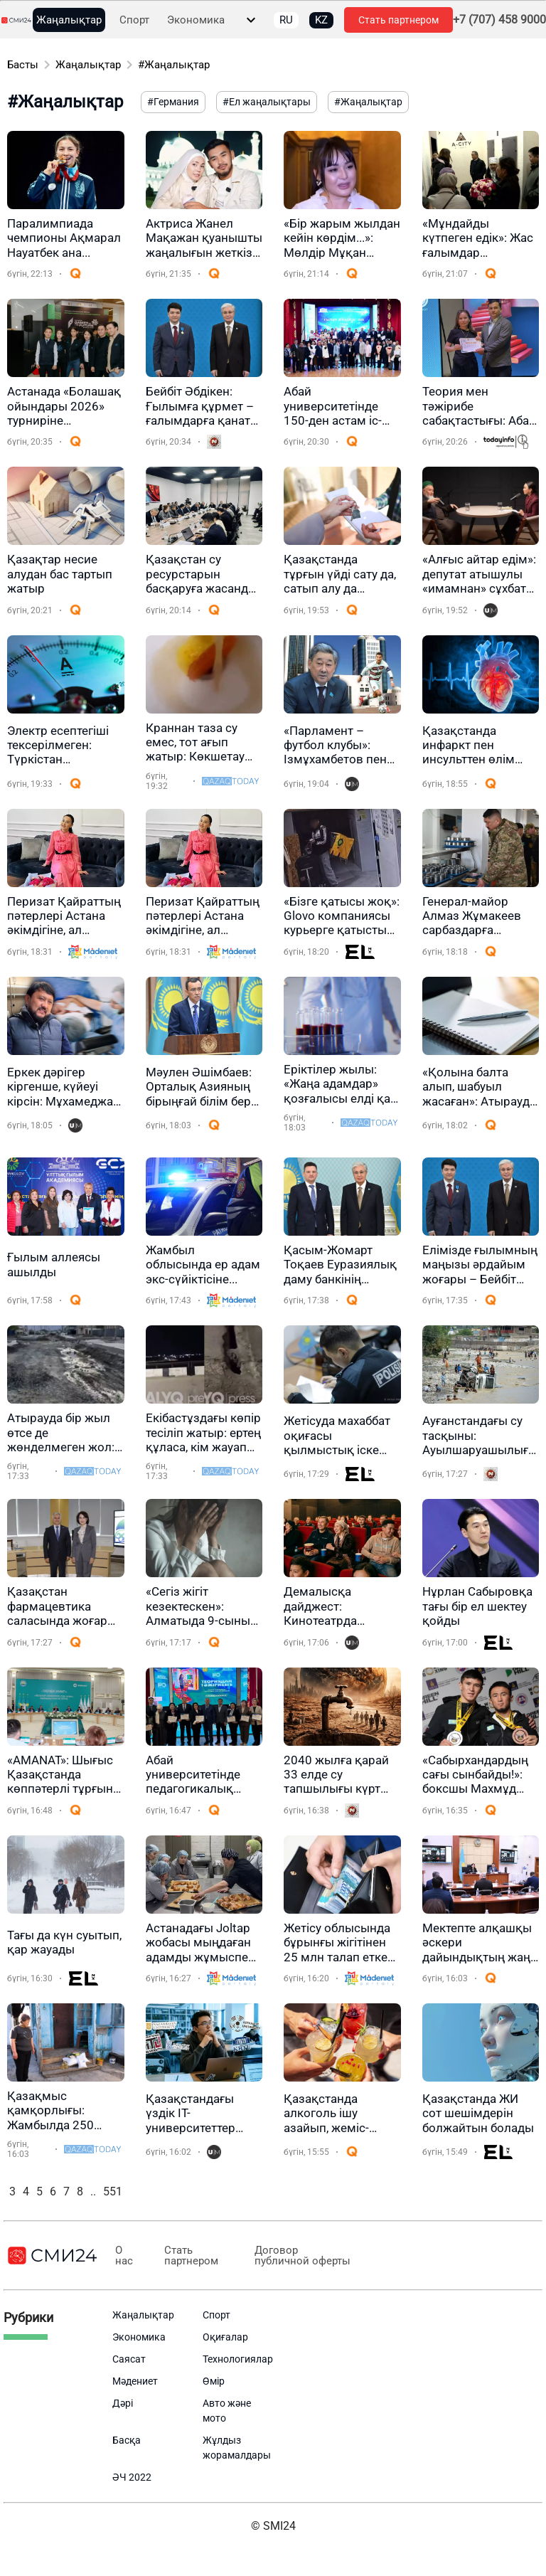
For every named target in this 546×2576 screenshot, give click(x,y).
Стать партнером (398, 20)
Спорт (134, 20)
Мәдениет (135, 2381)
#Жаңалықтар (174, 64)
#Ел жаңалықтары (267, 101)
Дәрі (122, 2403)
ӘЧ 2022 (131, 2477)
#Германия (173, 101)
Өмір (214, 2381)
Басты (22, 64)
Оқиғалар (225, 2337)
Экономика (196, 20)
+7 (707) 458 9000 (499, 20)
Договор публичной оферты (290, 2256)
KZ (321, 20)
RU (286, 20)
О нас (121, 2256)
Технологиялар (238, 2359)
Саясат (129, 2359)
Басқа (126, 2440)
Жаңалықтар (69, 20)
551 (112, 2191)
